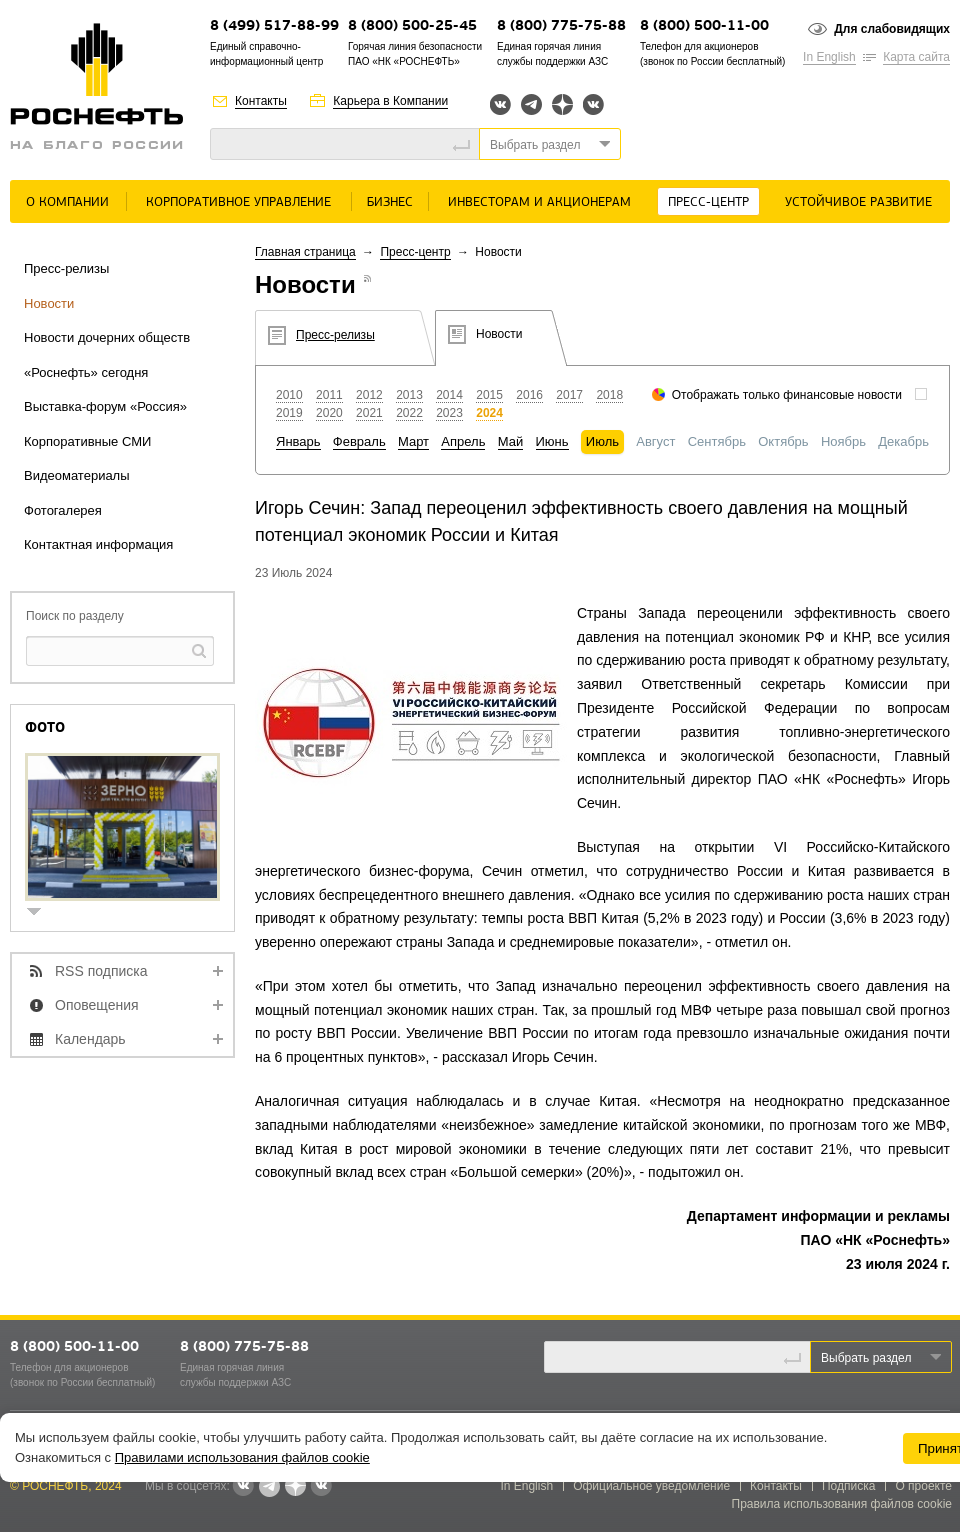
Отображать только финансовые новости (787, 395)
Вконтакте (500, 104)
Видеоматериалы (77, 475)
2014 (449, 395)
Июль (602, 441)
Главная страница (305, 252)
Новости (49, 303)
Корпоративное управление (238, 202)
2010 (289, 395)
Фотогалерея (63, 510)
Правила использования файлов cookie (842, 1504)
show (42, 913)
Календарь (90, 1039)
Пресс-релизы (66, 268)
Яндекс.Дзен (562, 104)
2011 (329, 395)
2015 (489, 395)
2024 (489, 413)
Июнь (552, 441)
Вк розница (593, 105)
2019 (289, 413)
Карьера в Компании (390, 101)
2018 (609, 395)
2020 (329, 413)
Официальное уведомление (651, 1486)
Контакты (261, 101)
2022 (409, 413)
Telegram (531, 104)
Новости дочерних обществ (107, 337)
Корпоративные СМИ (87, 441)
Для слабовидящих (892, 29)
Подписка (848, 1486)
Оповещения (97, 1005)
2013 (409, 395)
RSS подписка (101, 971)
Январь (298, 441)
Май (510, 441)
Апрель (463, 441)
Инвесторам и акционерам (539, 202)
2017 (569, 395)
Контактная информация (98, 544)
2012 (369, 395)
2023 (449, 413)
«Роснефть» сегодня (86, 372)
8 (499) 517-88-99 (274, 26)
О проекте (923, 1486)
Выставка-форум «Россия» (105, 406)
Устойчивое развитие (858, 202)
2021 (369, 413)
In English (829, 57)
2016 (529, 395)
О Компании (67, 202)
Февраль (359, 441)
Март (413, 441)
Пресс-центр (708, 202)
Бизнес (390, 202)
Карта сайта (916, 57)
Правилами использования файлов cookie (242, 1457)
